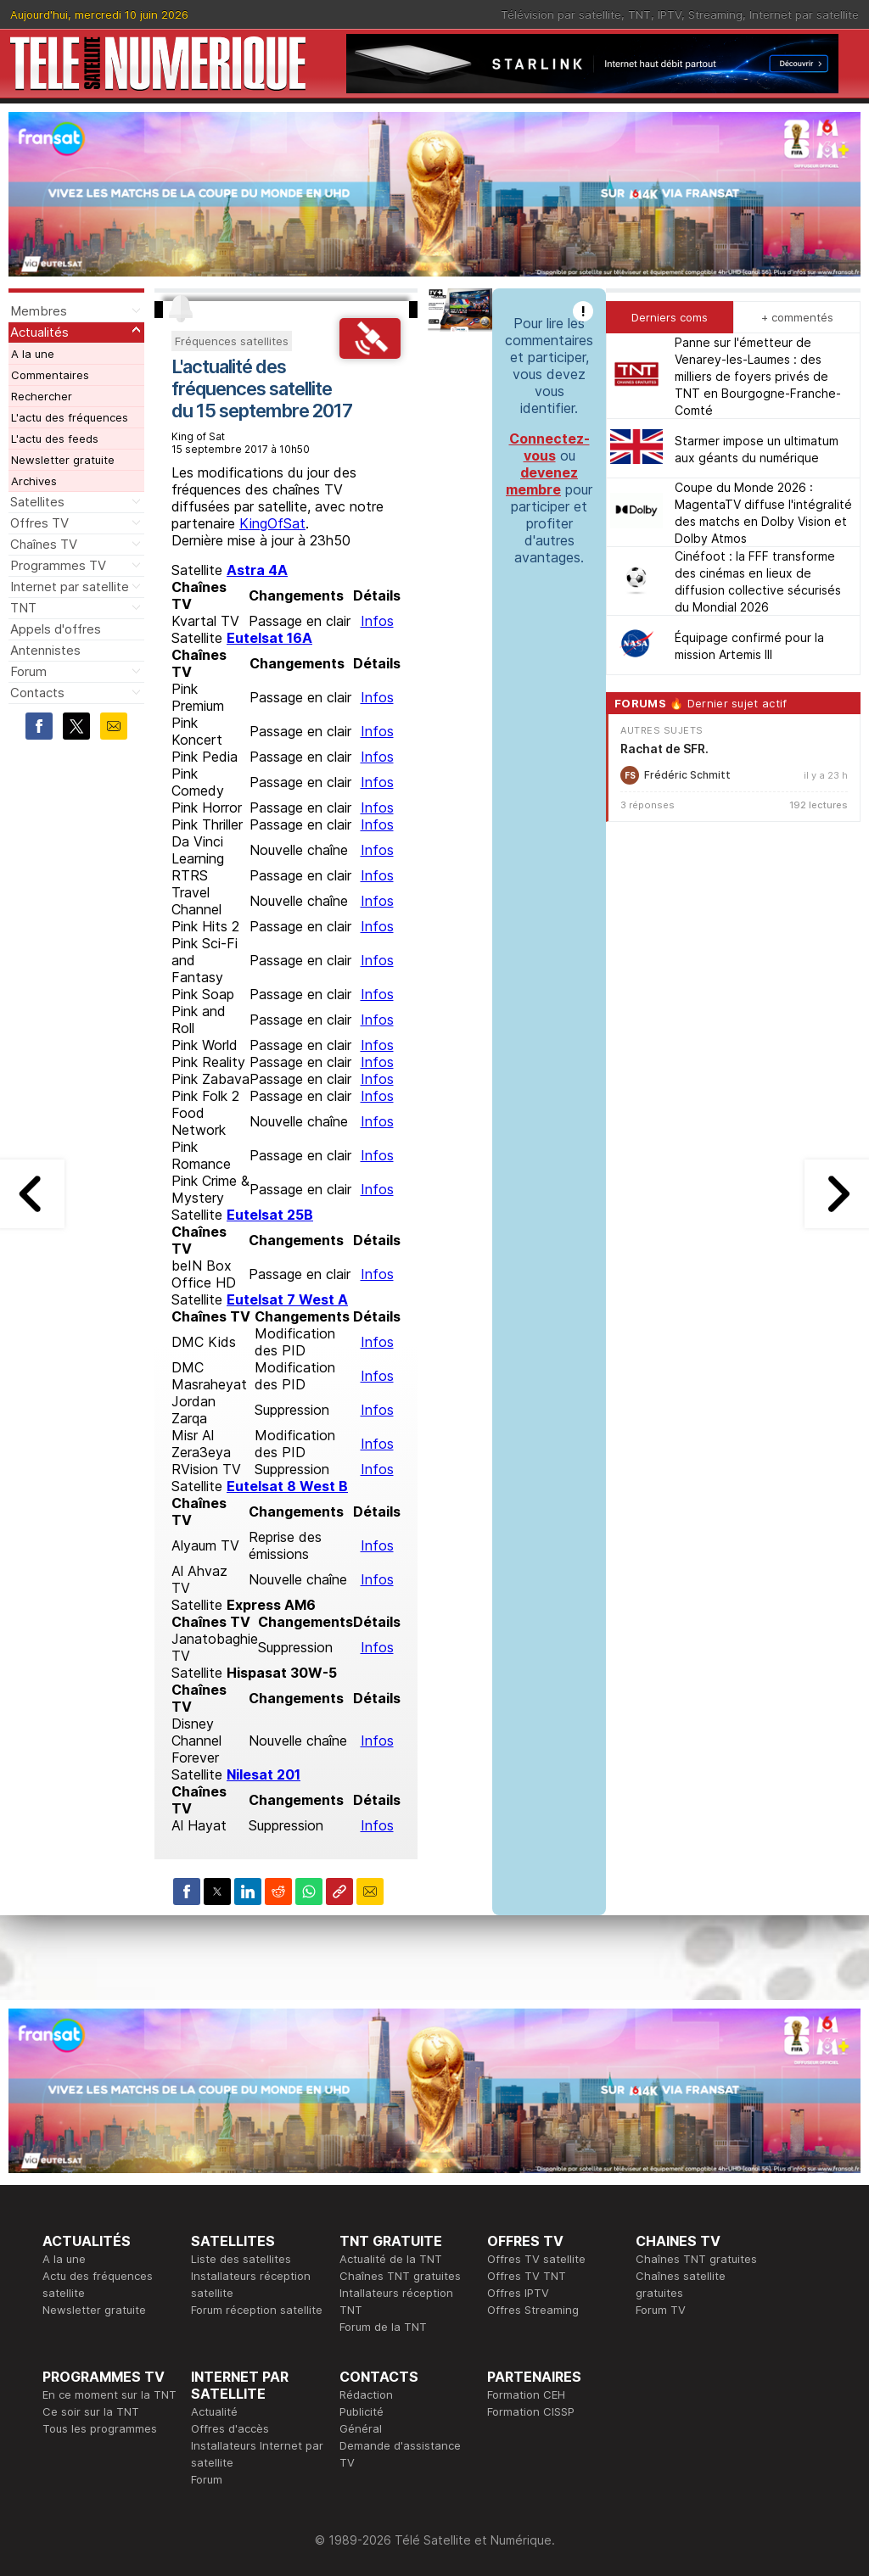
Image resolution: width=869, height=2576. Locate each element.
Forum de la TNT (383, 2326)
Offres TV (39, 523)
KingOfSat (272, 523)
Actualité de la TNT (390, 2259)
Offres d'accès (230, 2428)
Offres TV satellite (536, 2259)
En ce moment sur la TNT (109, 2394)
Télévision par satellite (561, 14)
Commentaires (50, 375)
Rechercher (41, 396)
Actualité (214, 2411)
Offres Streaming (533, 2309)
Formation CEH (526, 2394)
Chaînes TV (43, 544)
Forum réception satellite (256, 2309)
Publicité (361, 2411)
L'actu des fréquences (69, 417)
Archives (34, 481)
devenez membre (542, 481)
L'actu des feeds (54, 438)
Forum (28, 671)
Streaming (715, 14)
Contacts (37, 693)
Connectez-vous (549, 447)
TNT (639, 14)
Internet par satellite (804, 14)
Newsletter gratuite (63, 460)
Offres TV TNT (526, 2276)
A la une (32, 353)
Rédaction (366, 2394)
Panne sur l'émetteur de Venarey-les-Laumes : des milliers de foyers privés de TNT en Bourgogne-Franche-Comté (758, 376)
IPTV (669, 14)
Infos (377, 620)
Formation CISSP (531, 2411)
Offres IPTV (518, 2292)
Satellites (37, 502)
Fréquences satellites (232, 341)
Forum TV (661, 2309)
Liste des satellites (241, 2259)
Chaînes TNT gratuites (400, 2276)
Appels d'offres (55, 629)
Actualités (39, 332)
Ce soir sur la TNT (90, 2411)
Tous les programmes (99, 2428)
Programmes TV (58, 565)
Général (360, 2428)
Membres (38, 311)
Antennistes (45, 650)
